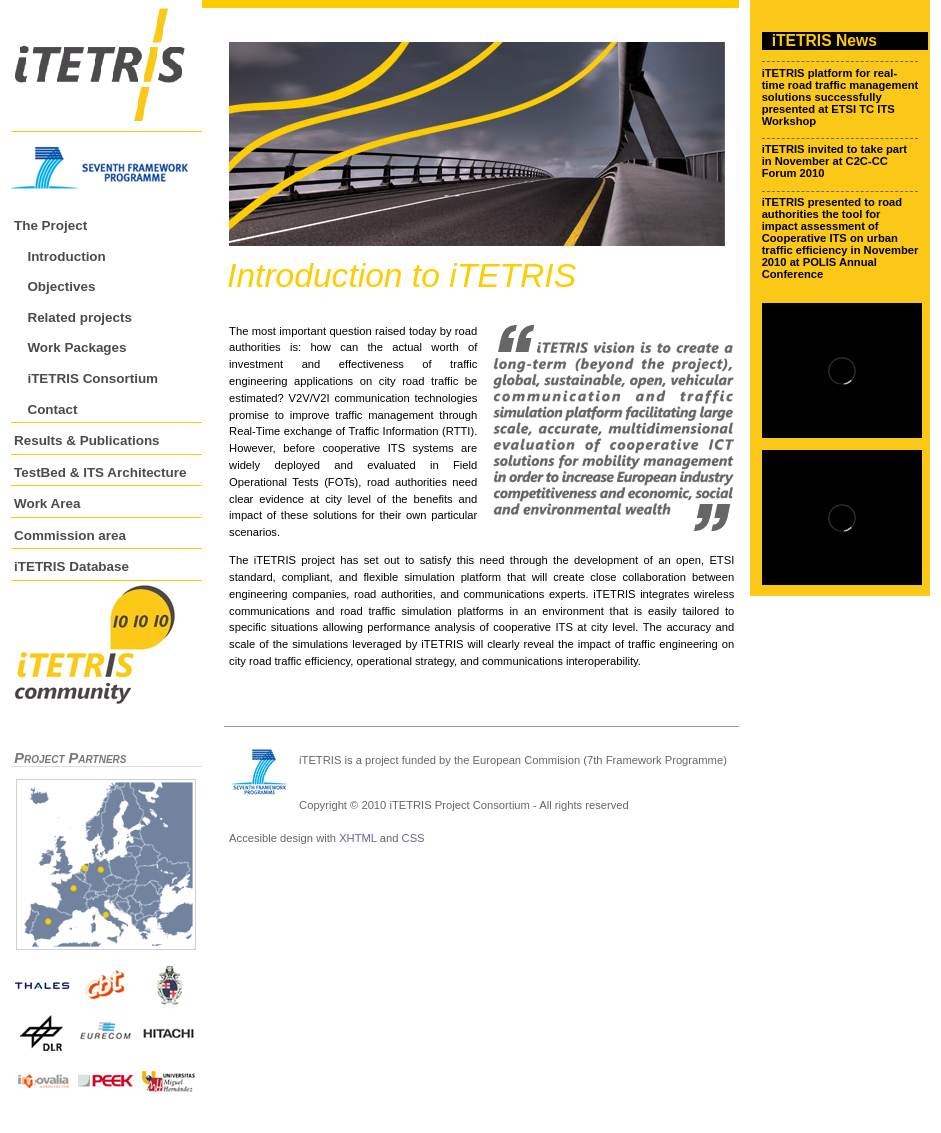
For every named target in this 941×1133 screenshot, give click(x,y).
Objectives (61, 286)
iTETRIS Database (71, 566)
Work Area (47, 503)
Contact (52, 409)
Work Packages (76, 347)
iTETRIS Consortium (92, 378)
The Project (50, 225)
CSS (413, 838)
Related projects (79, 317)
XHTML (358, 838)
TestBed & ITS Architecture (100, 472)
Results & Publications (87, 440)
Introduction (66, 256)
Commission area (70, 535)
